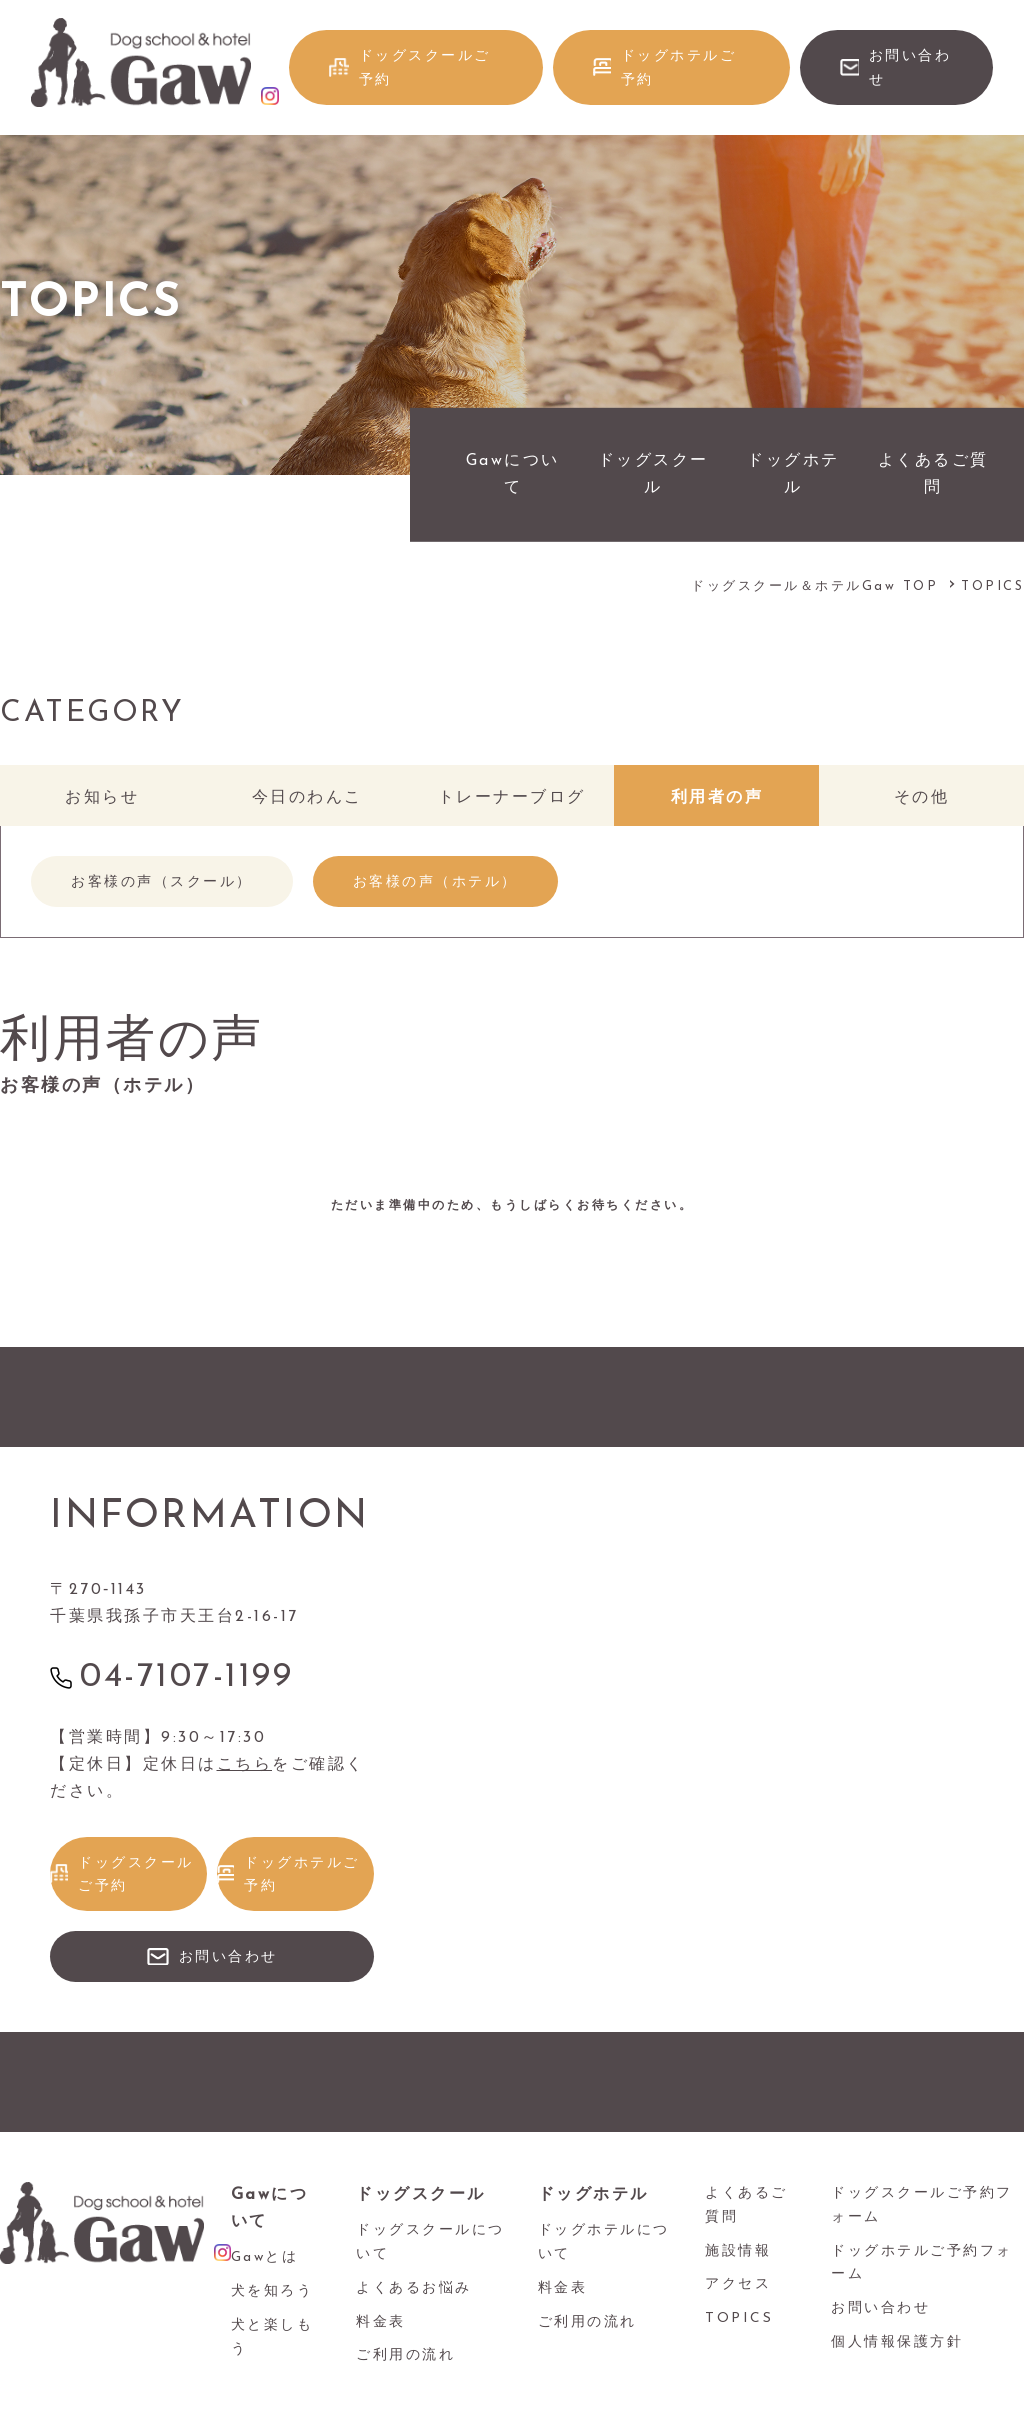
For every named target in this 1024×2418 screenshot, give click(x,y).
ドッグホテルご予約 (679, 68)
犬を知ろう (272, 2291)
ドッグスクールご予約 (425, 68)
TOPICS (739, 2318)
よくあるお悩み (414, 2288)
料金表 (381, 2322)
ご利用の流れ (405, 2355)
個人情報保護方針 (897, 2342)
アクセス (738, 2284)
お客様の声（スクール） (162, 882)
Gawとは (265, 2257)
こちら (245, 1765)
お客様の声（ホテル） (435, 882)
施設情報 (738, 2251)
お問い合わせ (910, 68)
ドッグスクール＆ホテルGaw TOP (814, 586)
